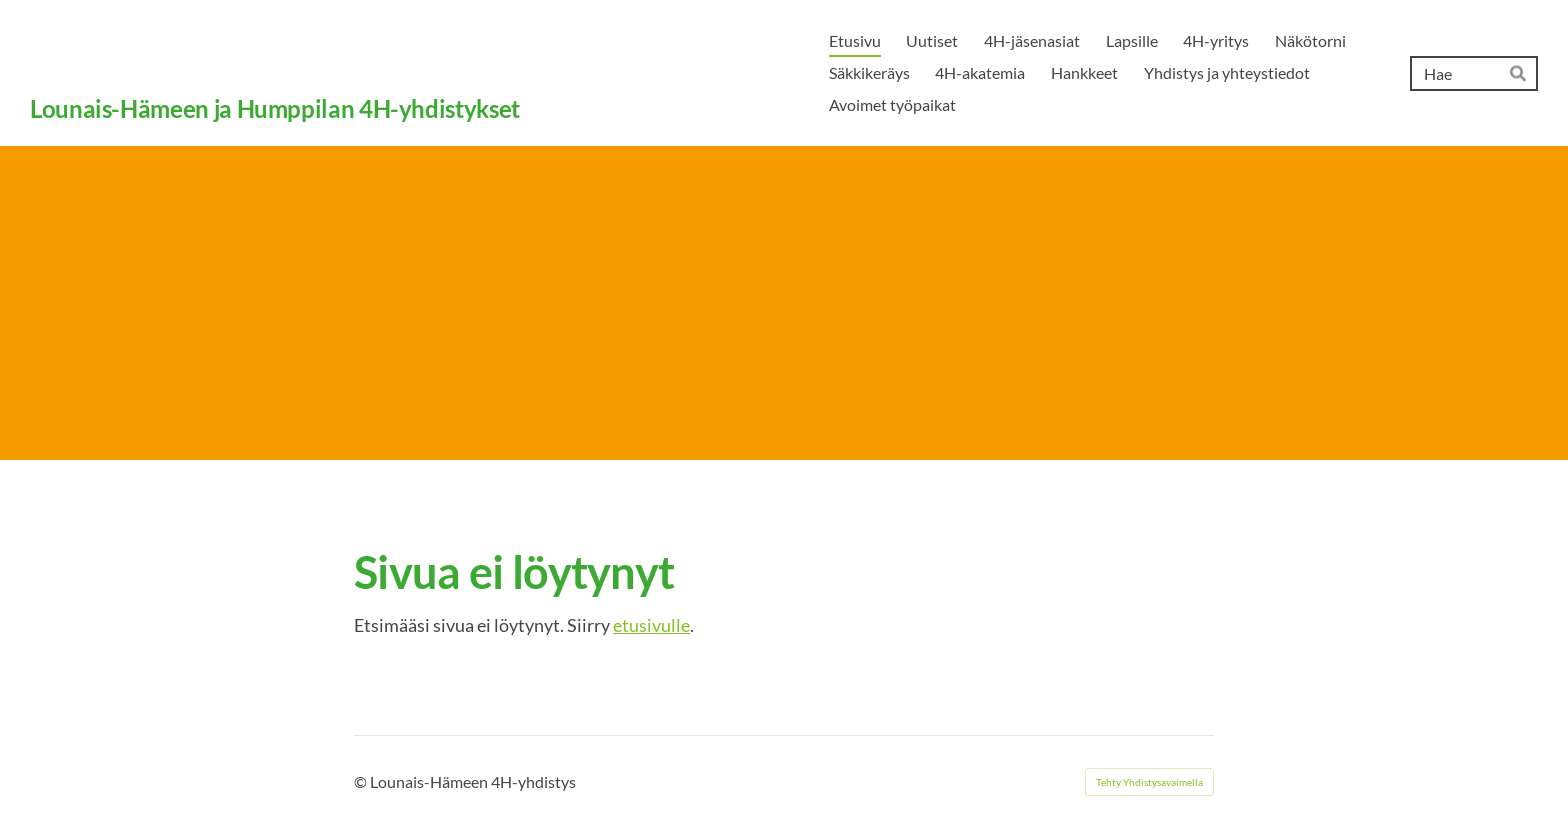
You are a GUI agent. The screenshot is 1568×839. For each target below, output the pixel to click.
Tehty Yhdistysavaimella (1149, 782)
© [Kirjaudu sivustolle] (362, 781)
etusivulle (651, 625)
